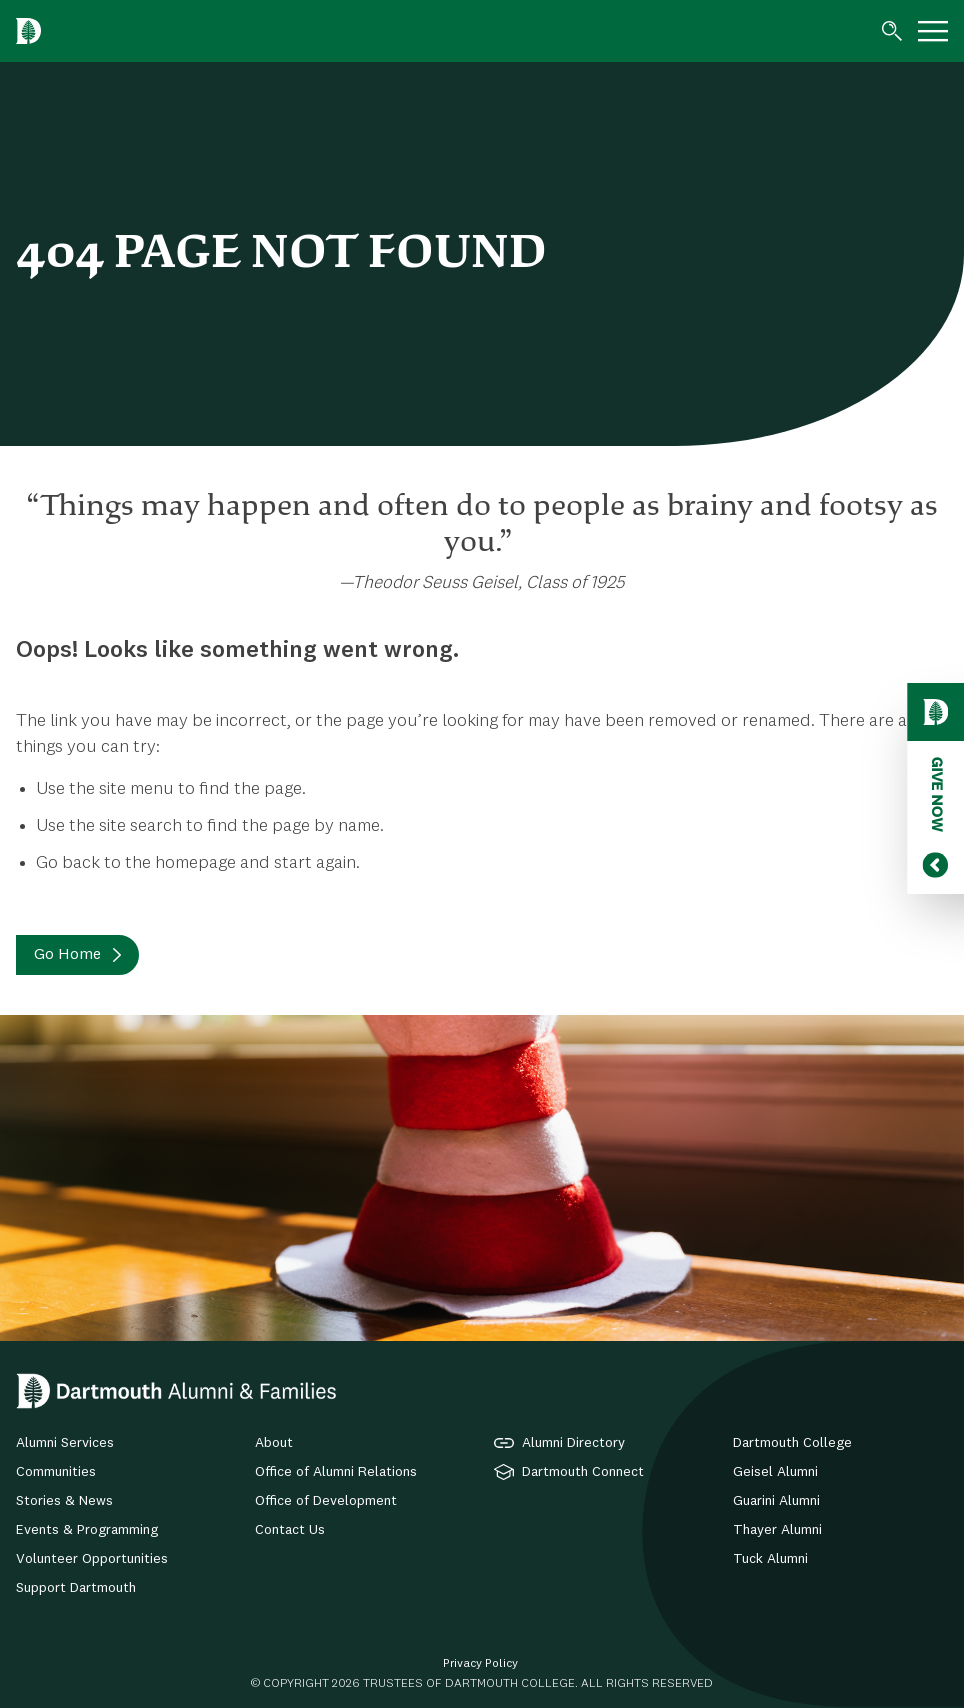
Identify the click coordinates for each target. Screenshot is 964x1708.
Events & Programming (87, 1530)
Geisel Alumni (775, 1472)
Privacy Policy (480, 1664)
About (274, 1443)
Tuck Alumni (770, 1559)
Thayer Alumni (777, 1530)
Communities (56, 1472)
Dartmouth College (792, 1443)
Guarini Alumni (776, 1501)
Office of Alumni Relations (336, 1472)
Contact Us (290, 1530)
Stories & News (64, 1501)
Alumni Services (65, 1443)
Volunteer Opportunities (92, 1559)
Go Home (67, 955)
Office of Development (326, 1501)
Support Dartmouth (76, 1588)
